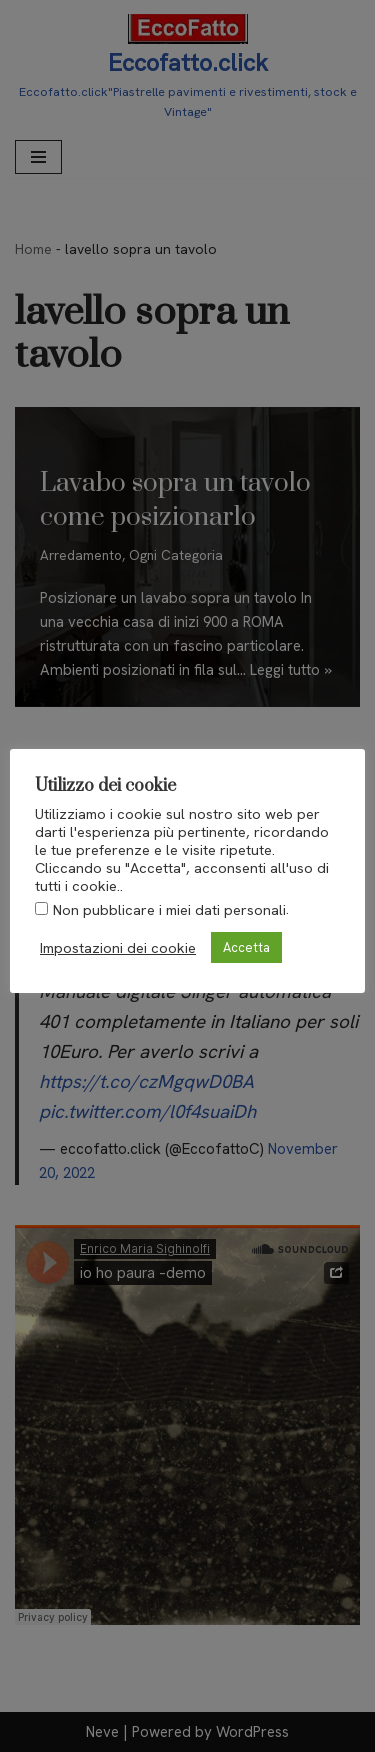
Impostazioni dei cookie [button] (118, 948)
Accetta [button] (246, 947)
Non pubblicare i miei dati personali (169, 910)
